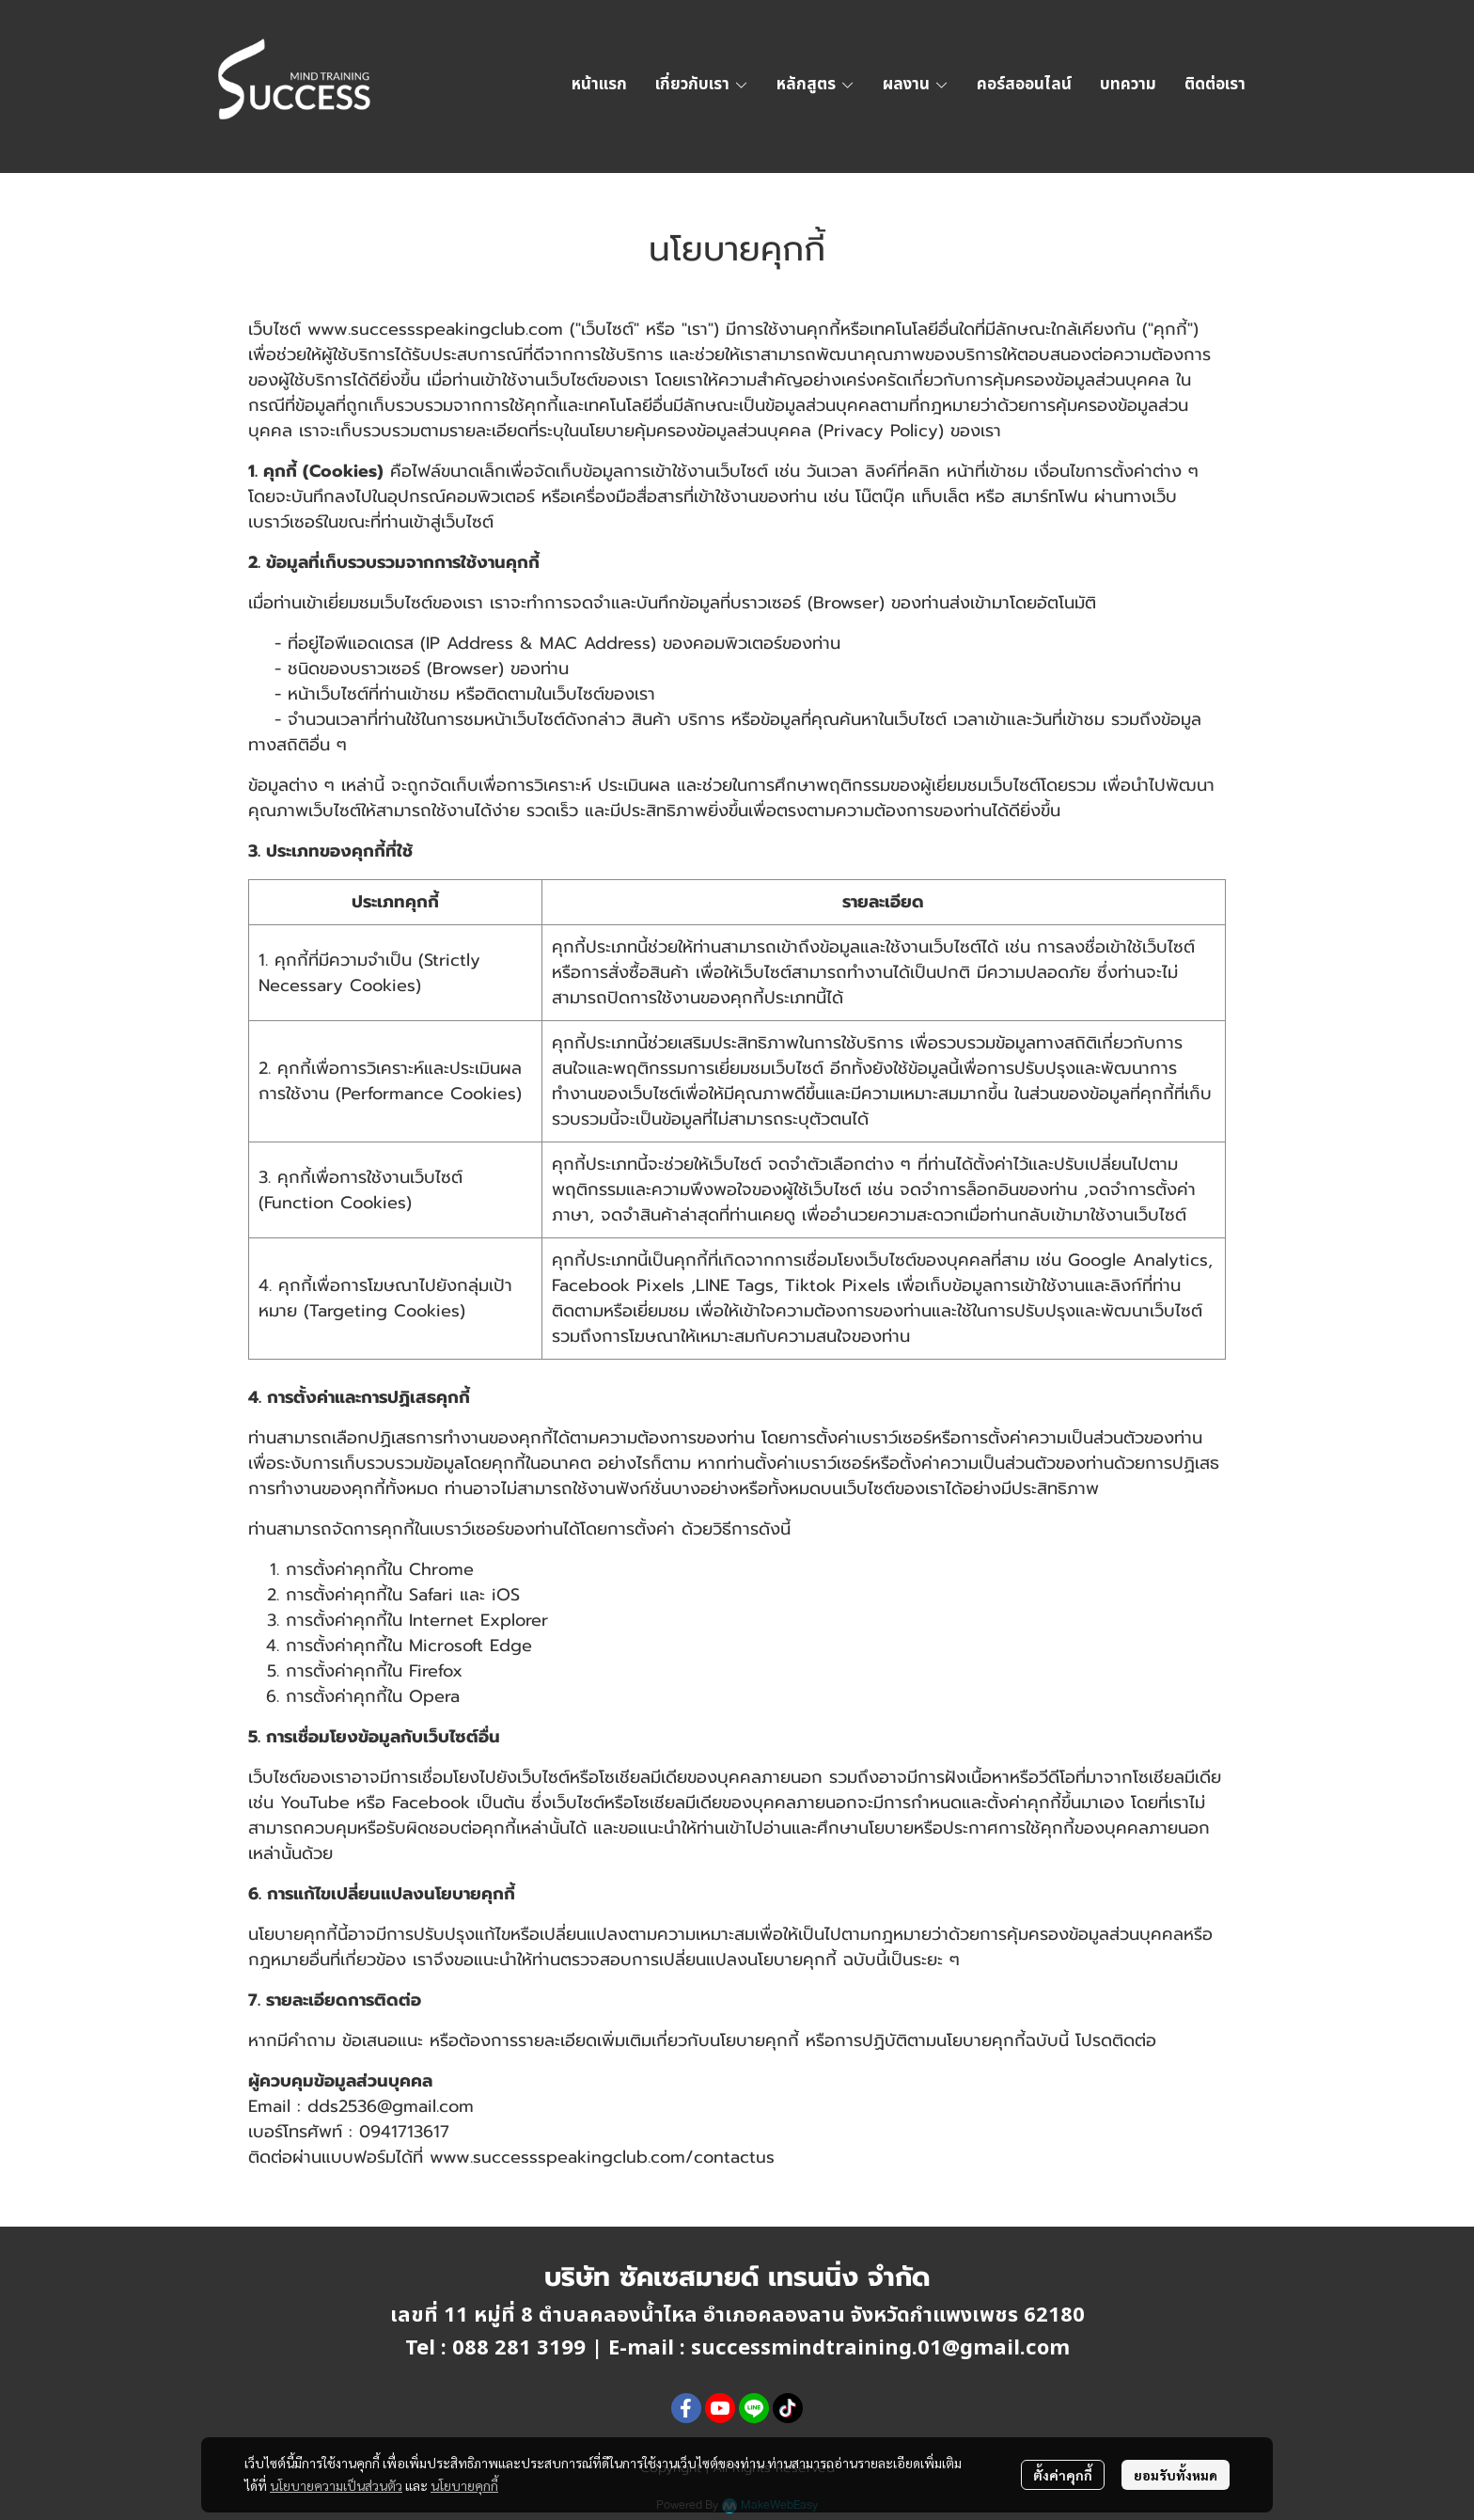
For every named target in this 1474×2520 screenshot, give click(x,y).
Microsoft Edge (470, 1645)
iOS (506, 1595)
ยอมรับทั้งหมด (1175, 2474)
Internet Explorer (478, 1620)
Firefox (436, 1671)
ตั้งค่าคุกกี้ (1062, 2474)
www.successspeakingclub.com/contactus (602, 2157)
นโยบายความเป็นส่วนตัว (336, 2485)
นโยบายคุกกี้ (464, 2485)
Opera (434, 1696)
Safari (431, 1595)
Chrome (441, 1569)
